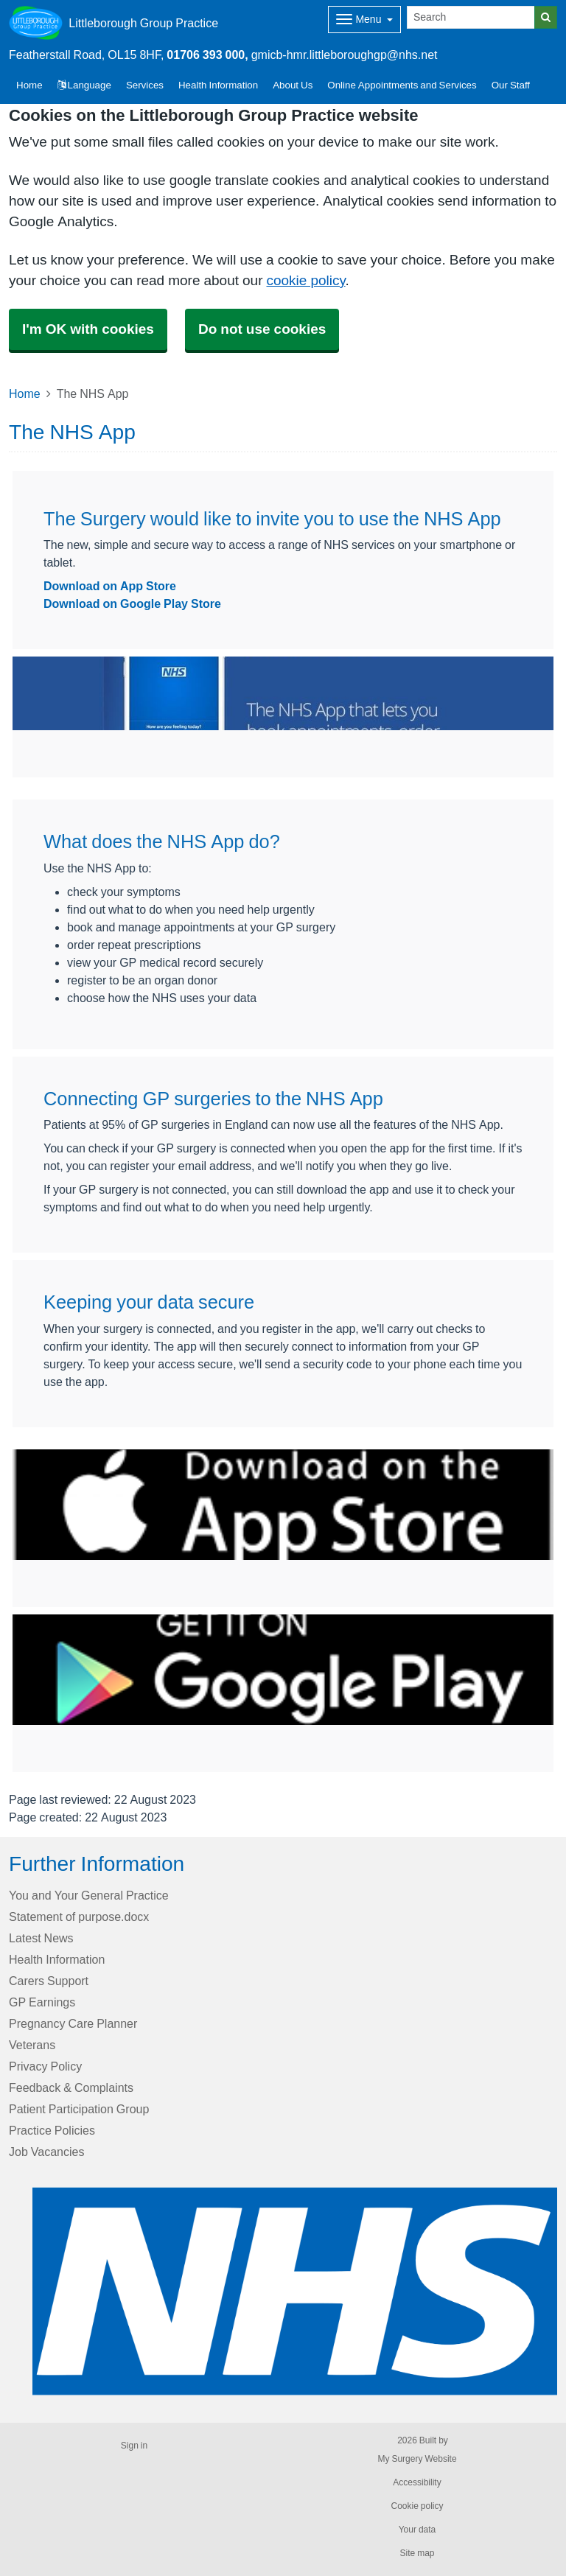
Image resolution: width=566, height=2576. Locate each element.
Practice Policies (52, 2130)
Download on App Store (109, 586)
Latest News (41, 1938)
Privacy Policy (45, 2066)
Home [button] (29, 85)
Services (145, 85)
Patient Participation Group (79, 2109)
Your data (417, 2529)
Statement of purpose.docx (79, 1916)
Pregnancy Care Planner (73, 2023)
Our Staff (511, 85)
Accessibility (417, 2482)
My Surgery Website (416, 2458)
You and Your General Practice (89, 1895)
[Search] (471, 17)
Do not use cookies (262, 329)
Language (84, 85)
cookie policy (305, 280)
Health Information (218, 85)
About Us (292, 85)
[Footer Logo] (294, 2292)
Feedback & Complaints (71, 2087)
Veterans (32, 2045)
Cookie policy (417, 2506)
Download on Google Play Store (132, 603)
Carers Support (48, 1981)
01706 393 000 (206, 54)
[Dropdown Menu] (364, 19)
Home (25, 393)
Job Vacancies (46, 2151)
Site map (416, 2553)
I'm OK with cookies (88, 329)
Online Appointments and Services (401, 85)
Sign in (134, 2445)
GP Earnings (42, 2002)
